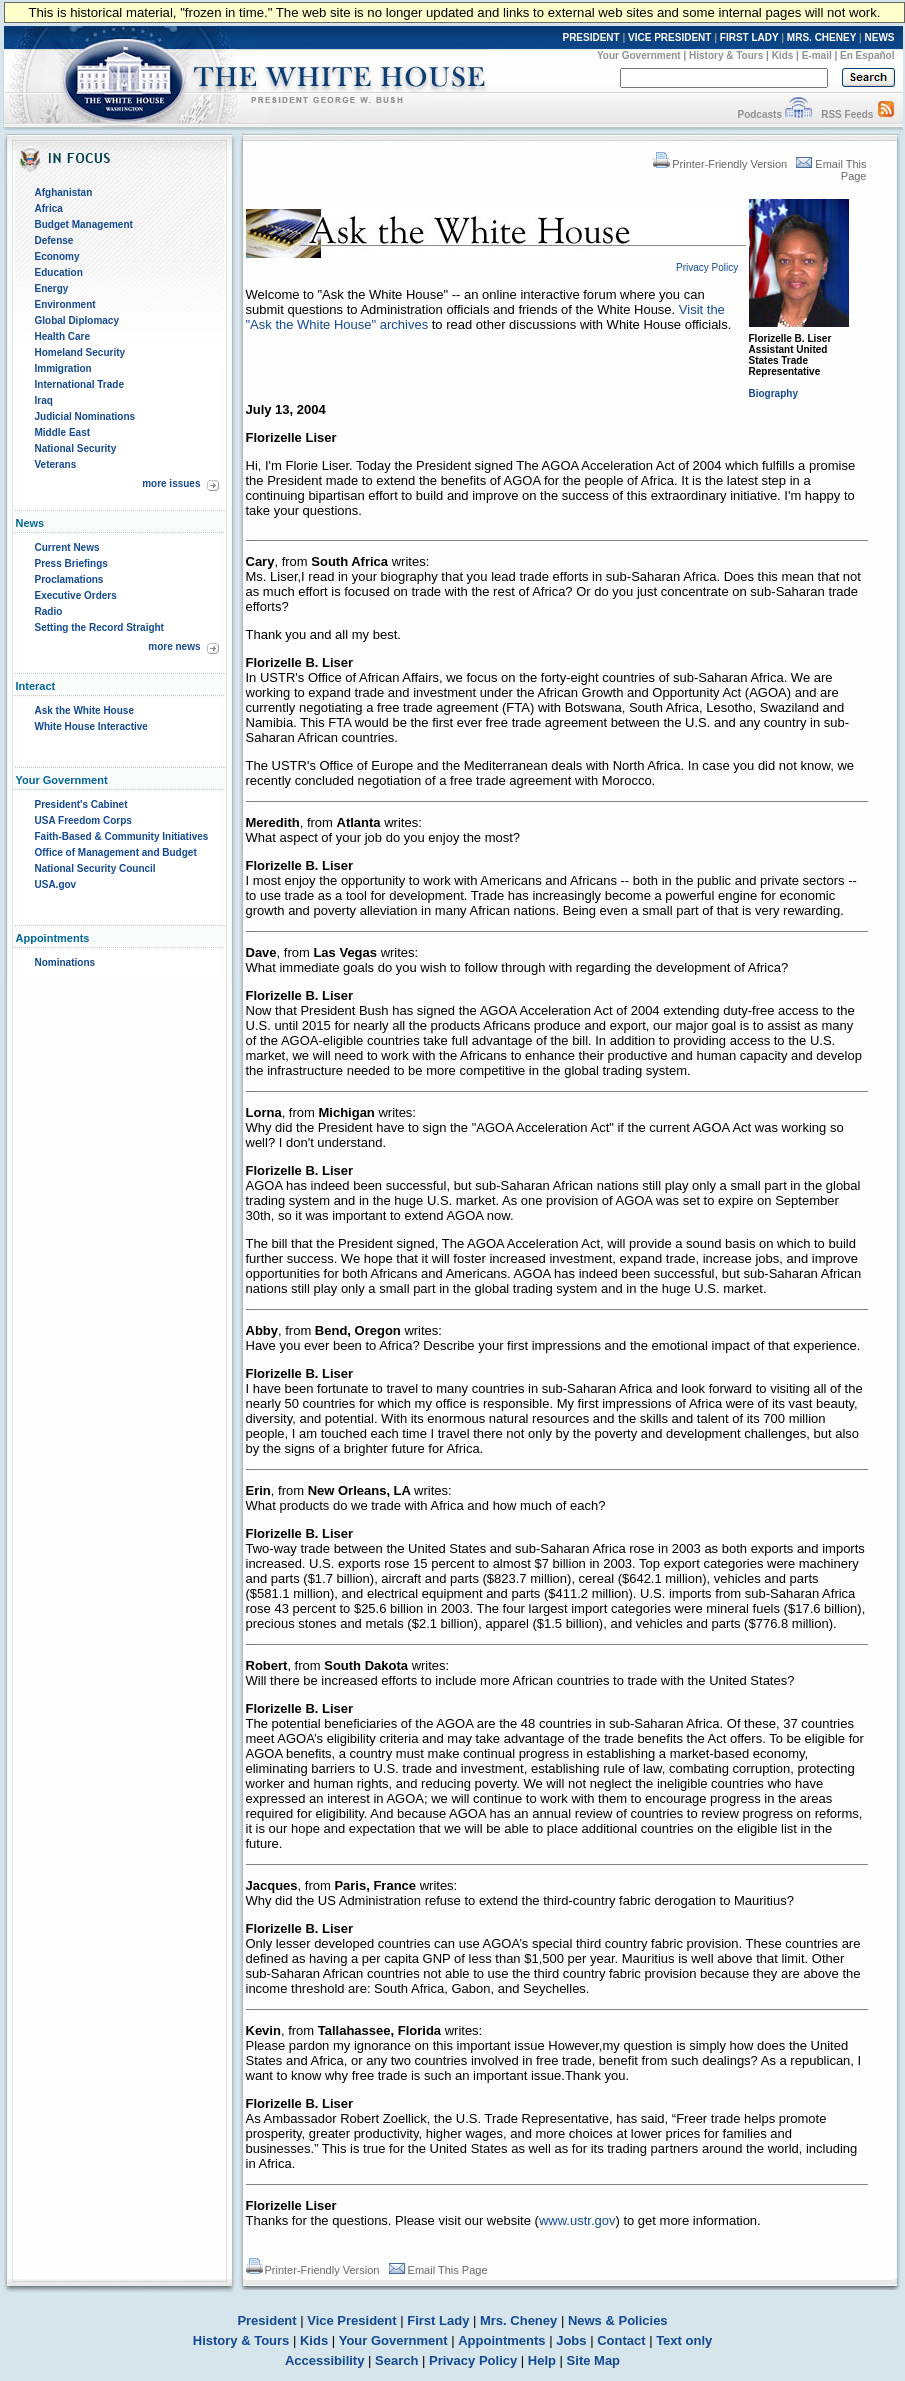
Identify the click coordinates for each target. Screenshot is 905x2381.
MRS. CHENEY (821, 37)
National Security (76, 448)
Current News (67, 547)
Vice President (351, 2320)
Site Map (593, 2360)
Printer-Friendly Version (720, 164)
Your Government (639, 55)
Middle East (63, 432)
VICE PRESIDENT (669, 37)
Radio (49, 611)
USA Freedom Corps (83, 820)
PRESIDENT (590, 37)
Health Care (63, 336)
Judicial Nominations (85, 416)
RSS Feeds (847, 114)
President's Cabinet (81, 804)
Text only (684, 2340)
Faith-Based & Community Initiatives (122, 836)
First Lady (438, 2320)
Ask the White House (84, 710)
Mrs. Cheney (518, 2320)
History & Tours (726, 55)
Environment (65, 304)
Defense (54, 240)
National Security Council (95, 868)
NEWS (880, 37)
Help (542, 2360)
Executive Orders (76, 595)
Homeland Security (80, 352)
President (266, 2320)
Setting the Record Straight (99, 627)
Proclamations (69, 579)
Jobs (571, 2340)
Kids (783, 55)
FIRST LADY (749, 37)
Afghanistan (64, 192)
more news (174, 646)
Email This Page (438, 2270)
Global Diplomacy (77, 320)
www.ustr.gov (577, 2220)
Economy (57, 256)
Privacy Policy (473, 2360)
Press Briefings (71, 563)
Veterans (56, 464)
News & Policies (618, 2320)
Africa (49, 208)
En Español (867, 55)
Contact (621, 2340)
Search (396, 2360)
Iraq (44, 400)
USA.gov (56, 884)
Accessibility (325, 2360)
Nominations (65, 962)
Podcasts (759, 114)
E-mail (817, 55)
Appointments (501, 2340)
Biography (773, 393)
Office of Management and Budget (116, 852)
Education (59, 272)
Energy (52, 288)
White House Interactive (91, 726)
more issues (171, 483)
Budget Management (84, 224)
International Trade (79, 384)
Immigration (63, 368)
